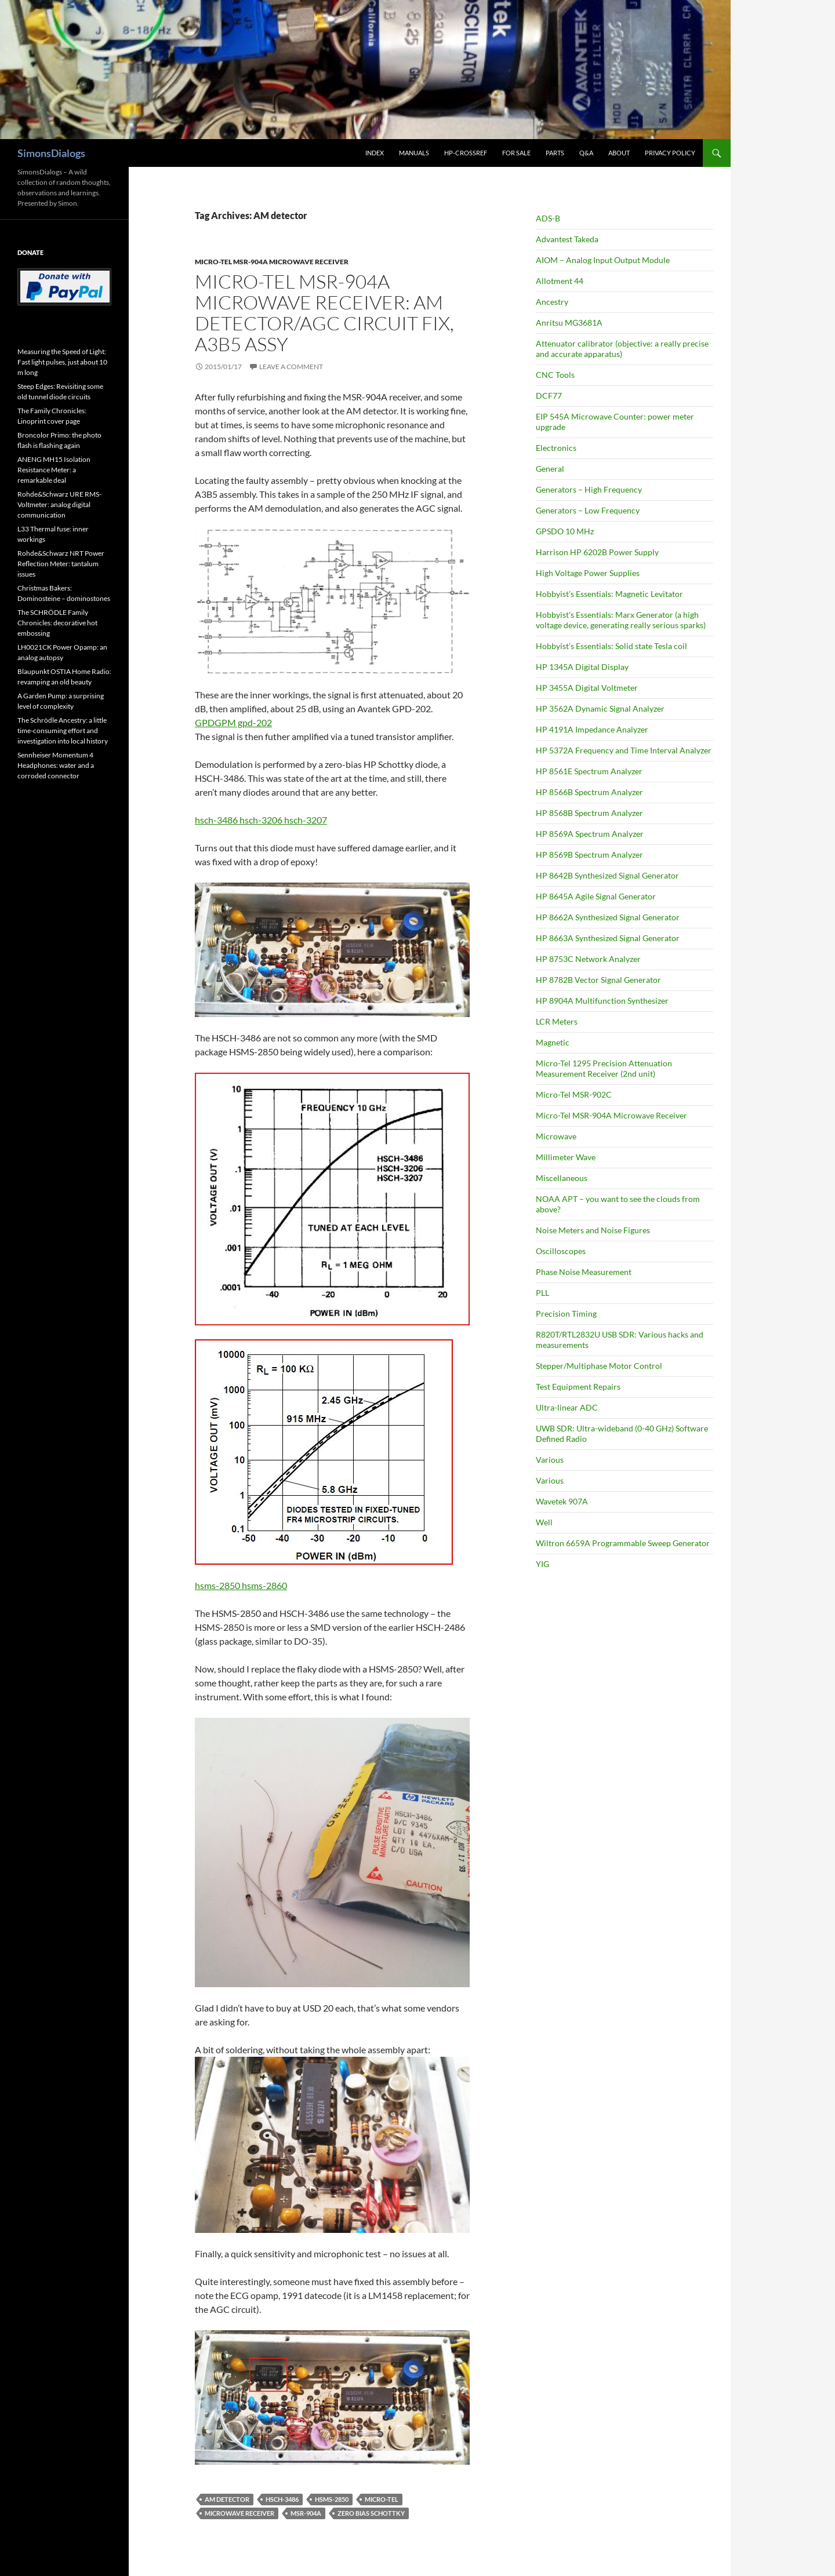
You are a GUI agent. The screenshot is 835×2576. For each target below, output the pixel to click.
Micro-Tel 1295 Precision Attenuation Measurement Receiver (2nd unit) (604, 1068)
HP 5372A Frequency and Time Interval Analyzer (623, 750)
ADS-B (548, 218)
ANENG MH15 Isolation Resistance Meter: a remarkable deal (53, 469)
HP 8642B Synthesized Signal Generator (607, 875)
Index (374, 152)
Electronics (556, 448)
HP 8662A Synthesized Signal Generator (608, 917)
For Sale (516, 152)
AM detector (227, 2499)
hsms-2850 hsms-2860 (241, 1585)
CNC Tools (555, 375)
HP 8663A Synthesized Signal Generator (608, 938)
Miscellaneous (561, 1178)
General (550, 468)
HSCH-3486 (282, 2499)
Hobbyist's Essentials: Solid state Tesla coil (611, 646)
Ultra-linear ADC (567, 1407)
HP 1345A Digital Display (582, 667)
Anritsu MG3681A (569, 322)
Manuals (414, 152)
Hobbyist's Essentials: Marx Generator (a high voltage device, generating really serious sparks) (621, 620)
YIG (542, 1564)
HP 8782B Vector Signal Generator (598, 980)
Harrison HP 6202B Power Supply (597, 552)
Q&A (586, 152)
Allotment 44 (559, 281)
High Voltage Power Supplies (588, 573)
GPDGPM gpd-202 (233, 722)
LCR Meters (557, 1021)
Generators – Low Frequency (588, 510)
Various (550, 1459)
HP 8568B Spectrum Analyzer (589, 813)
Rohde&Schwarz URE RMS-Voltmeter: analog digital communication (59, 504)
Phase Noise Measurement (583, 1272)
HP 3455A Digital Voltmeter (587, 688)
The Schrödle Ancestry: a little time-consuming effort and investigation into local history (62, 730)
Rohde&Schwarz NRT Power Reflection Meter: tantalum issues (60, 563)
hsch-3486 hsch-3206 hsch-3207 (261, 819)
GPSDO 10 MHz (565, 531)
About (619, 152)
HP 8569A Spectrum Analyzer (590, 834)
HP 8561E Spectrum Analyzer (589, 771)
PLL (542, 1293)
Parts (555, 152)
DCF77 (549, 395)
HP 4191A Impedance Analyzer (592, 729)
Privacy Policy (670, 152)
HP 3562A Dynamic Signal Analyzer (600, 708)
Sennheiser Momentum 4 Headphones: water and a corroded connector (55, 765)
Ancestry (552, 302)
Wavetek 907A (562, 1501)
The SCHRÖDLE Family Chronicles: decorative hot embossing (57, 622)
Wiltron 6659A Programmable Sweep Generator (623, 1543)
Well (544, 1522)
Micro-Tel (381, 2499)
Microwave (556, 1136)
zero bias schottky (371, 2513)
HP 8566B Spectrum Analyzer (589, 792)
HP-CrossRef (465, 152)
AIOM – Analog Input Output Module (603, 260)
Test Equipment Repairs (578, 1386)
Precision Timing (566, 1313)
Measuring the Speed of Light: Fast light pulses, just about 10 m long (62, 362)
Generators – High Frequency (589, 489)
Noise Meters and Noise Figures (593, 1230)
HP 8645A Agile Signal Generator (596, 896)
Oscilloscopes (561, 1251)
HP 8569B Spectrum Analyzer (589, 854)
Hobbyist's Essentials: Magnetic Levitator (609, 594)
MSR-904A (306, 2513)
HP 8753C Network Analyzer (588, 959)
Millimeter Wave (566, 1157)
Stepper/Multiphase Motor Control (599, 1366)
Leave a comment (291, 366)
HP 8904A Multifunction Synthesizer (602, 1000)
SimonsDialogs (51, 153)
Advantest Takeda (567, 239)
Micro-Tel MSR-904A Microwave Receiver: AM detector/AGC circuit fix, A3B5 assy (324, 312)
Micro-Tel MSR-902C (574, 1094)
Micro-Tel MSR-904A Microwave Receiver (271, 261)
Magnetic (552, 1042)
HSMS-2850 (331, 2499)
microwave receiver (239, 2513)
